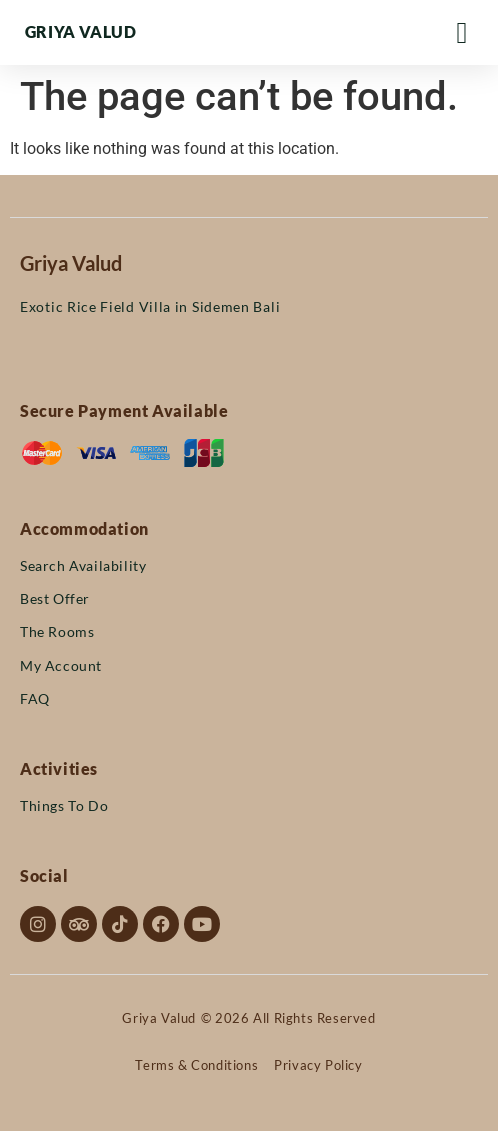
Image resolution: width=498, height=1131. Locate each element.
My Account (61, 665)
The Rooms (57, 631)
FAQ (35, 698)
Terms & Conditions (196, 1065)
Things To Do (64, 805)
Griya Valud (81, 31)
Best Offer (55, 598)
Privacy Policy (318, 1065)
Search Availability (83, 565)
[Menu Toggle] (462, 33)
